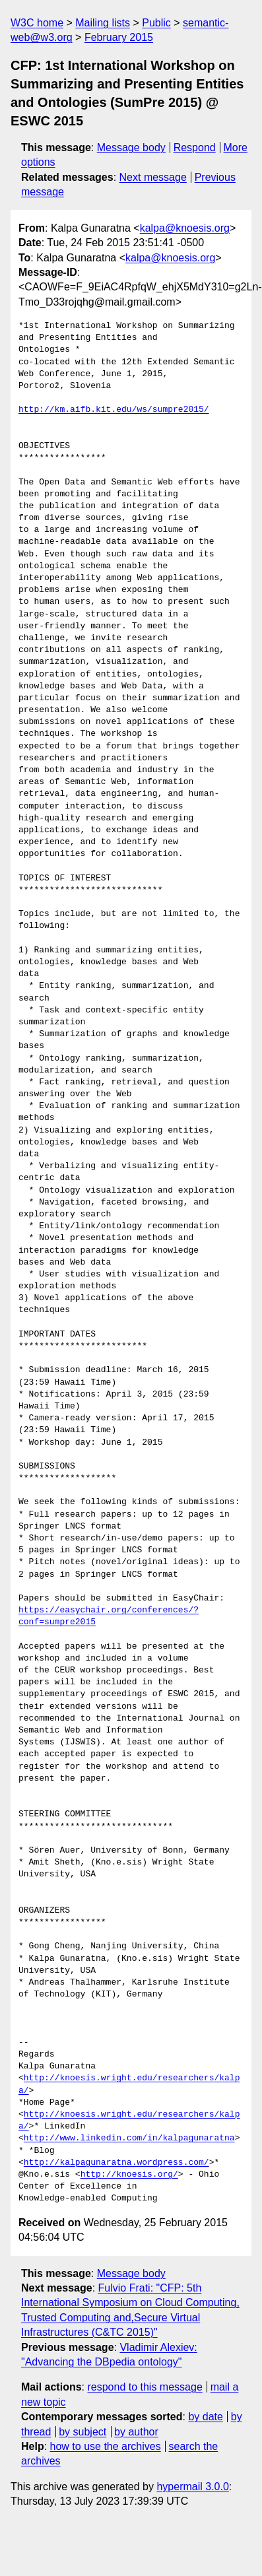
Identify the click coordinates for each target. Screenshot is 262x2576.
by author (136, 2431)
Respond (195, 147)
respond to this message (144, 2387)
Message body (131, 147)
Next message (153, 177)
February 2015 (118, 37)
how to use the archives (105, 2446)
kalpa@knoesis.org (185, 228)
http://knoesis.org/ (129, 2175)
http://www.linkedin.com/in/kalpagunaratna (129, 2138)
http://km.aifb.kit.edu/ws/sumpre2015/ (113, 410)
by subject (82, 2431)
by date (205, 2416)
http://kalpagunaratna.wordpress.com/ (116, 2163)
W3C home (37, 22)
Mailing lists (102, 22)
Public (156, 22)
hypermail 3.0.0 (192, 2486)
